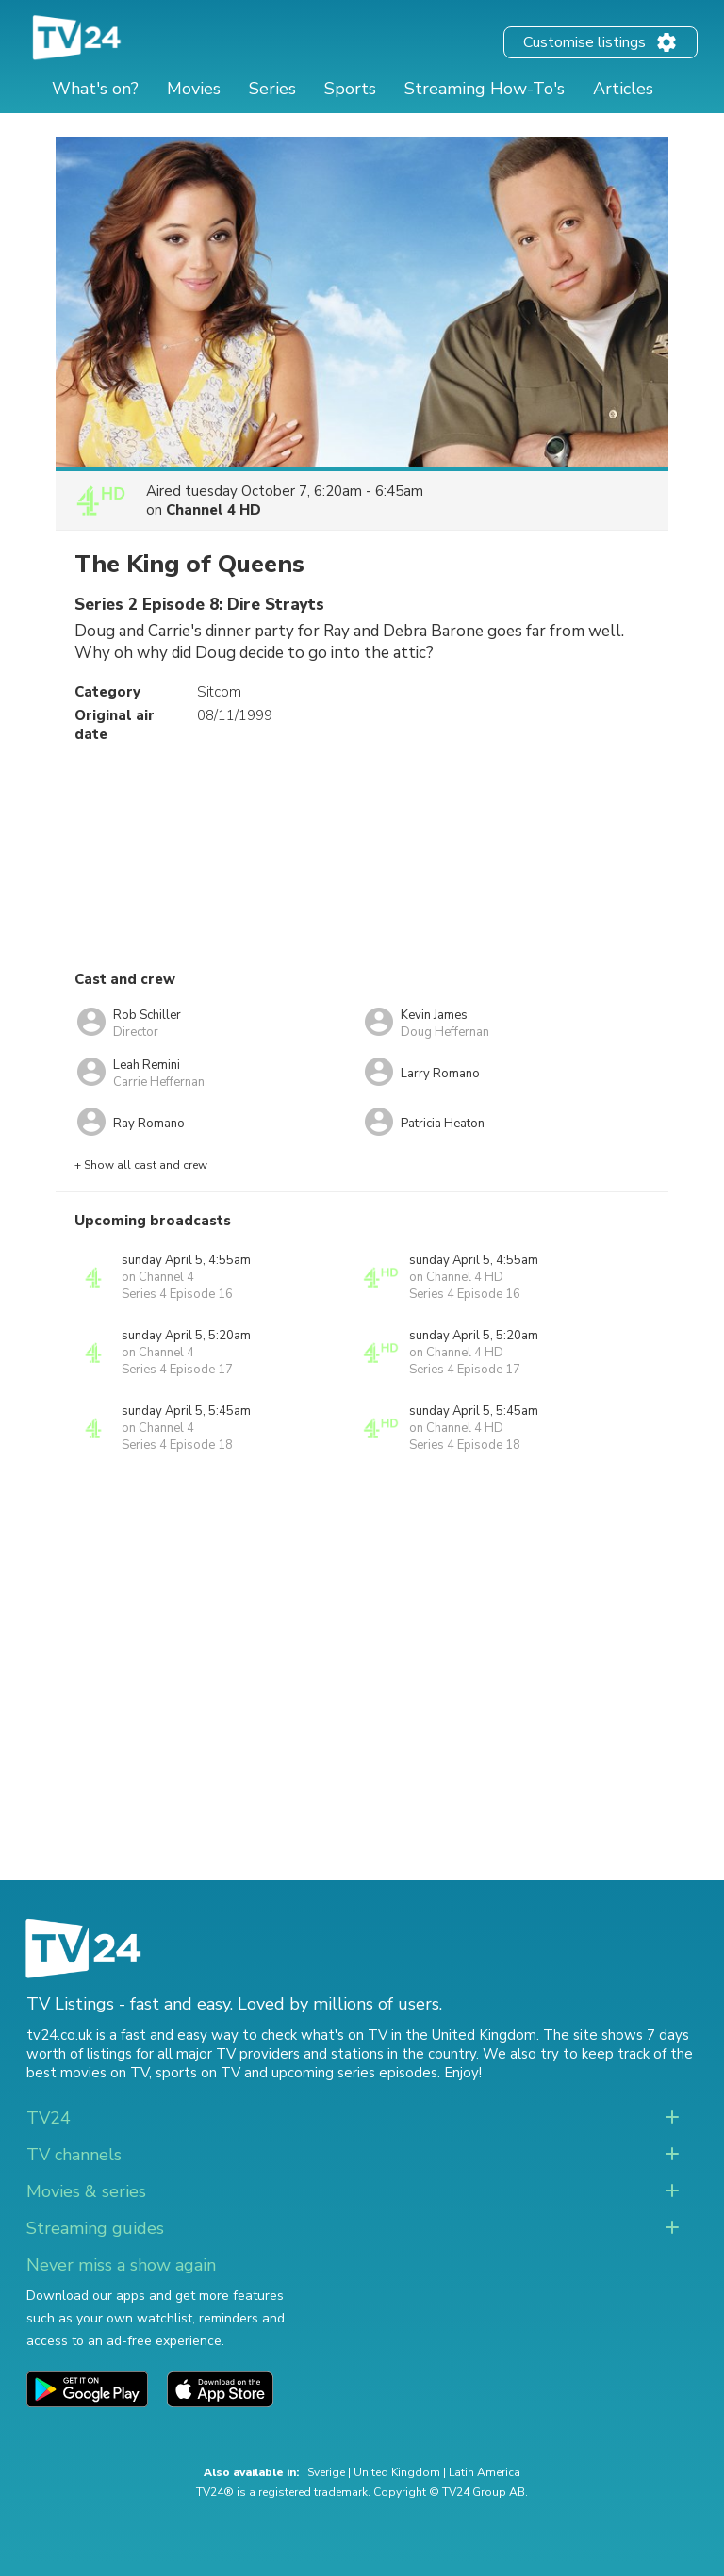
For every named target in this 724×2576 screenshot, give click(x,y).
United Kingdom (397, 2472)
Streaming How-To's (484, 88)
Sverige (326, 2472)
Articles (623, 88)
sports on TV (198, 2072)
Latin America (484, 2472)
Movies (194, 88)
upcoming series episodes (354, 2072)
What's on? (95, 88)
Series (272, 88)
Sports (350, 88)
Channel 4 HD (213, 509)
